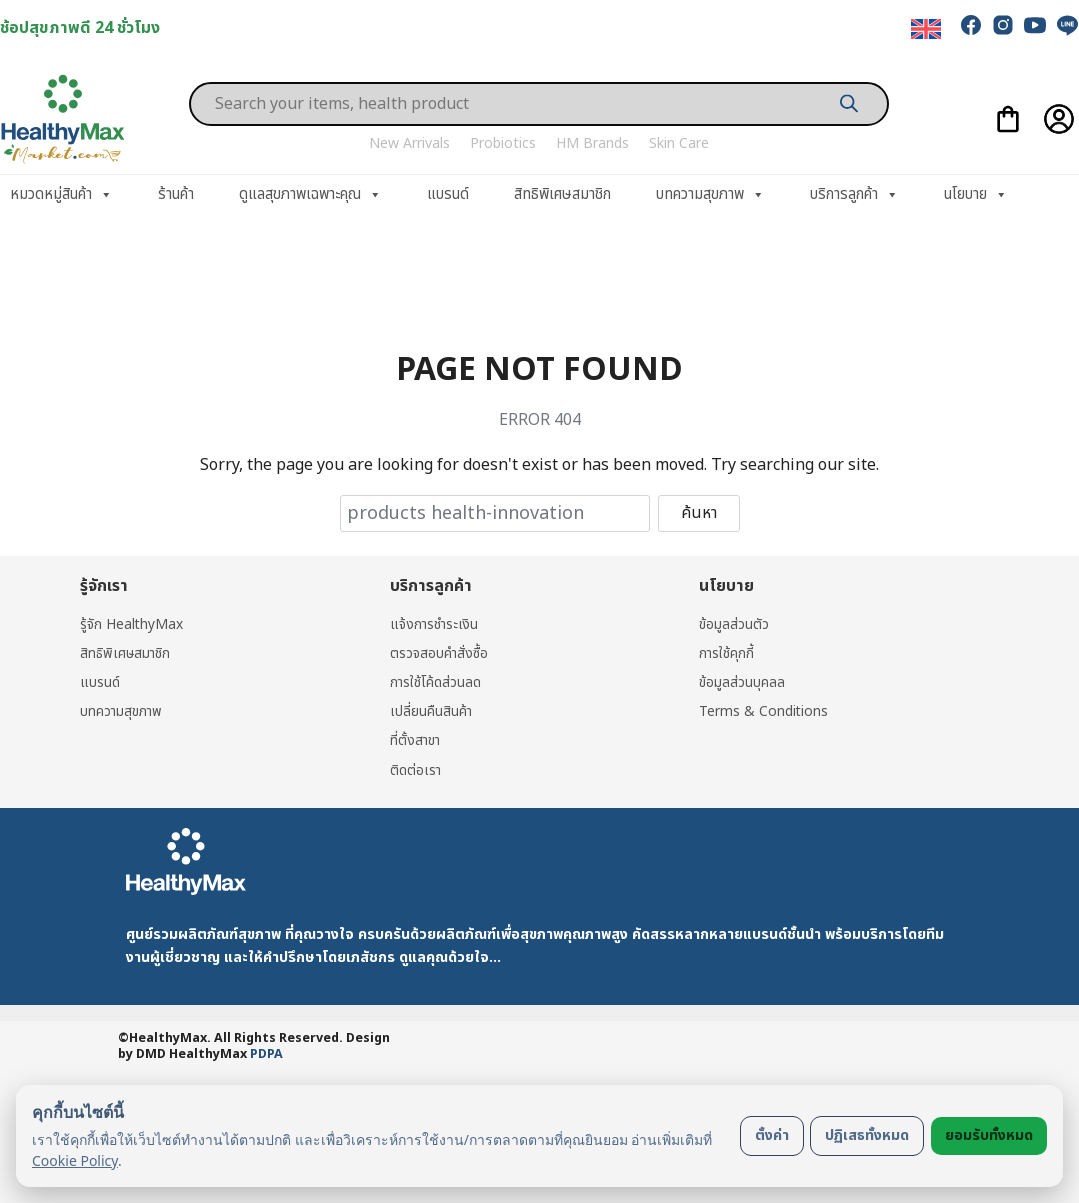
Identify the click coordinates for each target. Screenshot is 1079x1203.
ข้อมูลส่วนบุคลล (742, 683)
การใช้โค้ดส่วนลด (436, 683)
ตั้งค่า (772, 1135)
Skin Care (679, 143)
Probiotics (503, 143)
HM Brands (592, 143)
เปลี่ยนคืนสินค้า (431, 712)
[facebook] (971, 25)
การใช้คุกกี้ (727, 654)
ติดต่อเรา (416, 771)
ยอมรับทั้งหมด (989, 1135)
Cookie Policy (75, 1160)
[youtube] (1035, 25)
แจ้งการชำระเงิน (435, 624)
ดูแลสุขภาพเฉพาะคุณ (310, 195)
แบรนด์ (448, 194)
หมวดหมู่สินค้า (61, 195)
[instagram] (1003, 25)
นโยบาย (976, 195)
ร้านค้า (176, 194)
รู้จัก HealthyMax (132, 624)
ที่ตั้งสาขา (416, 742)
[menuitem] (926, 29)
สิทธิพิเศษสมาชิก (562, 194)
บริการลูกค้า (854, 195)
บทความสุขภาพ (710, 195)
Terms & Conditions (764, 712)
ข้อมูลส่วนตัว (734, 624)
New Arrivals (409, 143)
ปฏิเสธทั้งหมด (867, 1135)
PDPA (266, 1056)
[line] (1067, 25)
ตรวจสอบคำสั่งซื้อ (439, 654)
